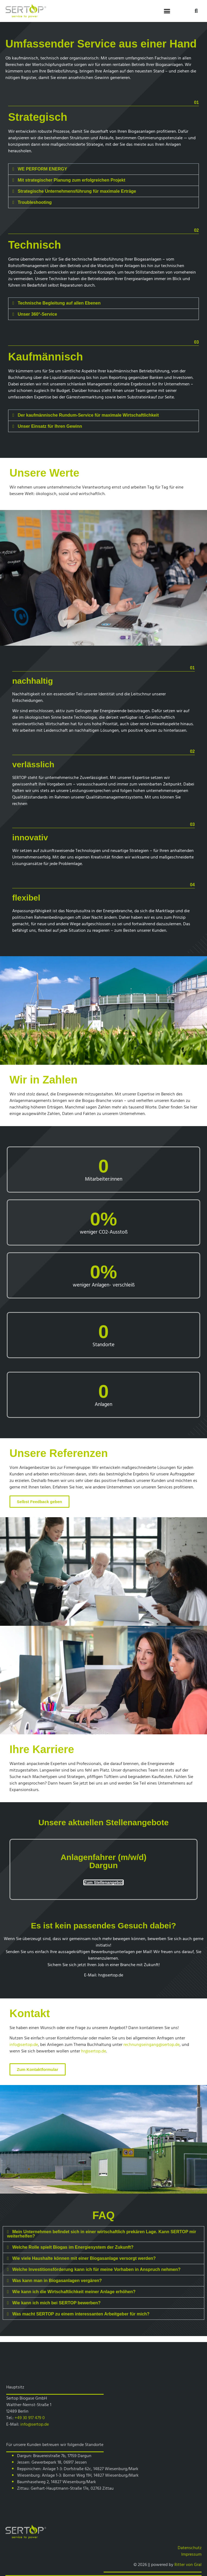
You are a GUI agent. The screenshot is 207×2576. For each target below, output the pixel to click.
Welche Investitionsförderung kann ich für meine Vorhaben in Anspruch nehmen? (96, 2269)
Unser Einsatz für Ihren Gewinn (50, 426)
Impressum (191, 2554)
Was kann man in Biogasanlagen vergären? (57, 2280)
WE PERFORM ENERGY (42, 169)
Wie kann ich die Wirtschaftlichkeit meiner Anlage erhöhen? (73, 2291)
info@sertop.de (23, 2044)
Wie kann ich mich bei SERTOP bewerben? (56, 2303)
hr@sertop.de (110, 1975)
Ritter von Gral (188, 2564)
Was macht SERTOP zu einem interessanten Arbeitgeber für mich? (80, 2314)
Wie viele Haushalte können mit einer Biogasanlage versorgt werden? (84, 2258)
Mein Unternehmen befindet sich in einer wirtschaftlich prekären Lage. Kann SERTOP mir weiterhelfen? (101, 2233)
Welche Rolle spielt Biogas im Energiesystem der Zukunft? (72, 2247)
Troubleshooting (35, 202)
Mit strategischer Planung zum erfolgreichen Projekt (71, 180)
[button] (167, 11)
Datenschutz (190, 2547)
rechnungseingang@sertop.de (151, 2044)
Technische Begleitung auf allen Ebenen (59, 303)
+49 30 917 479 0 (30, 2417)
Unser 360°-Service (37, 314)
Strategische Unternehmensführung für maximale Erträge (77, 191)
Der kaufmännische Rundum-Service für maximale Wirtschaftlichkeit (88, 415)
